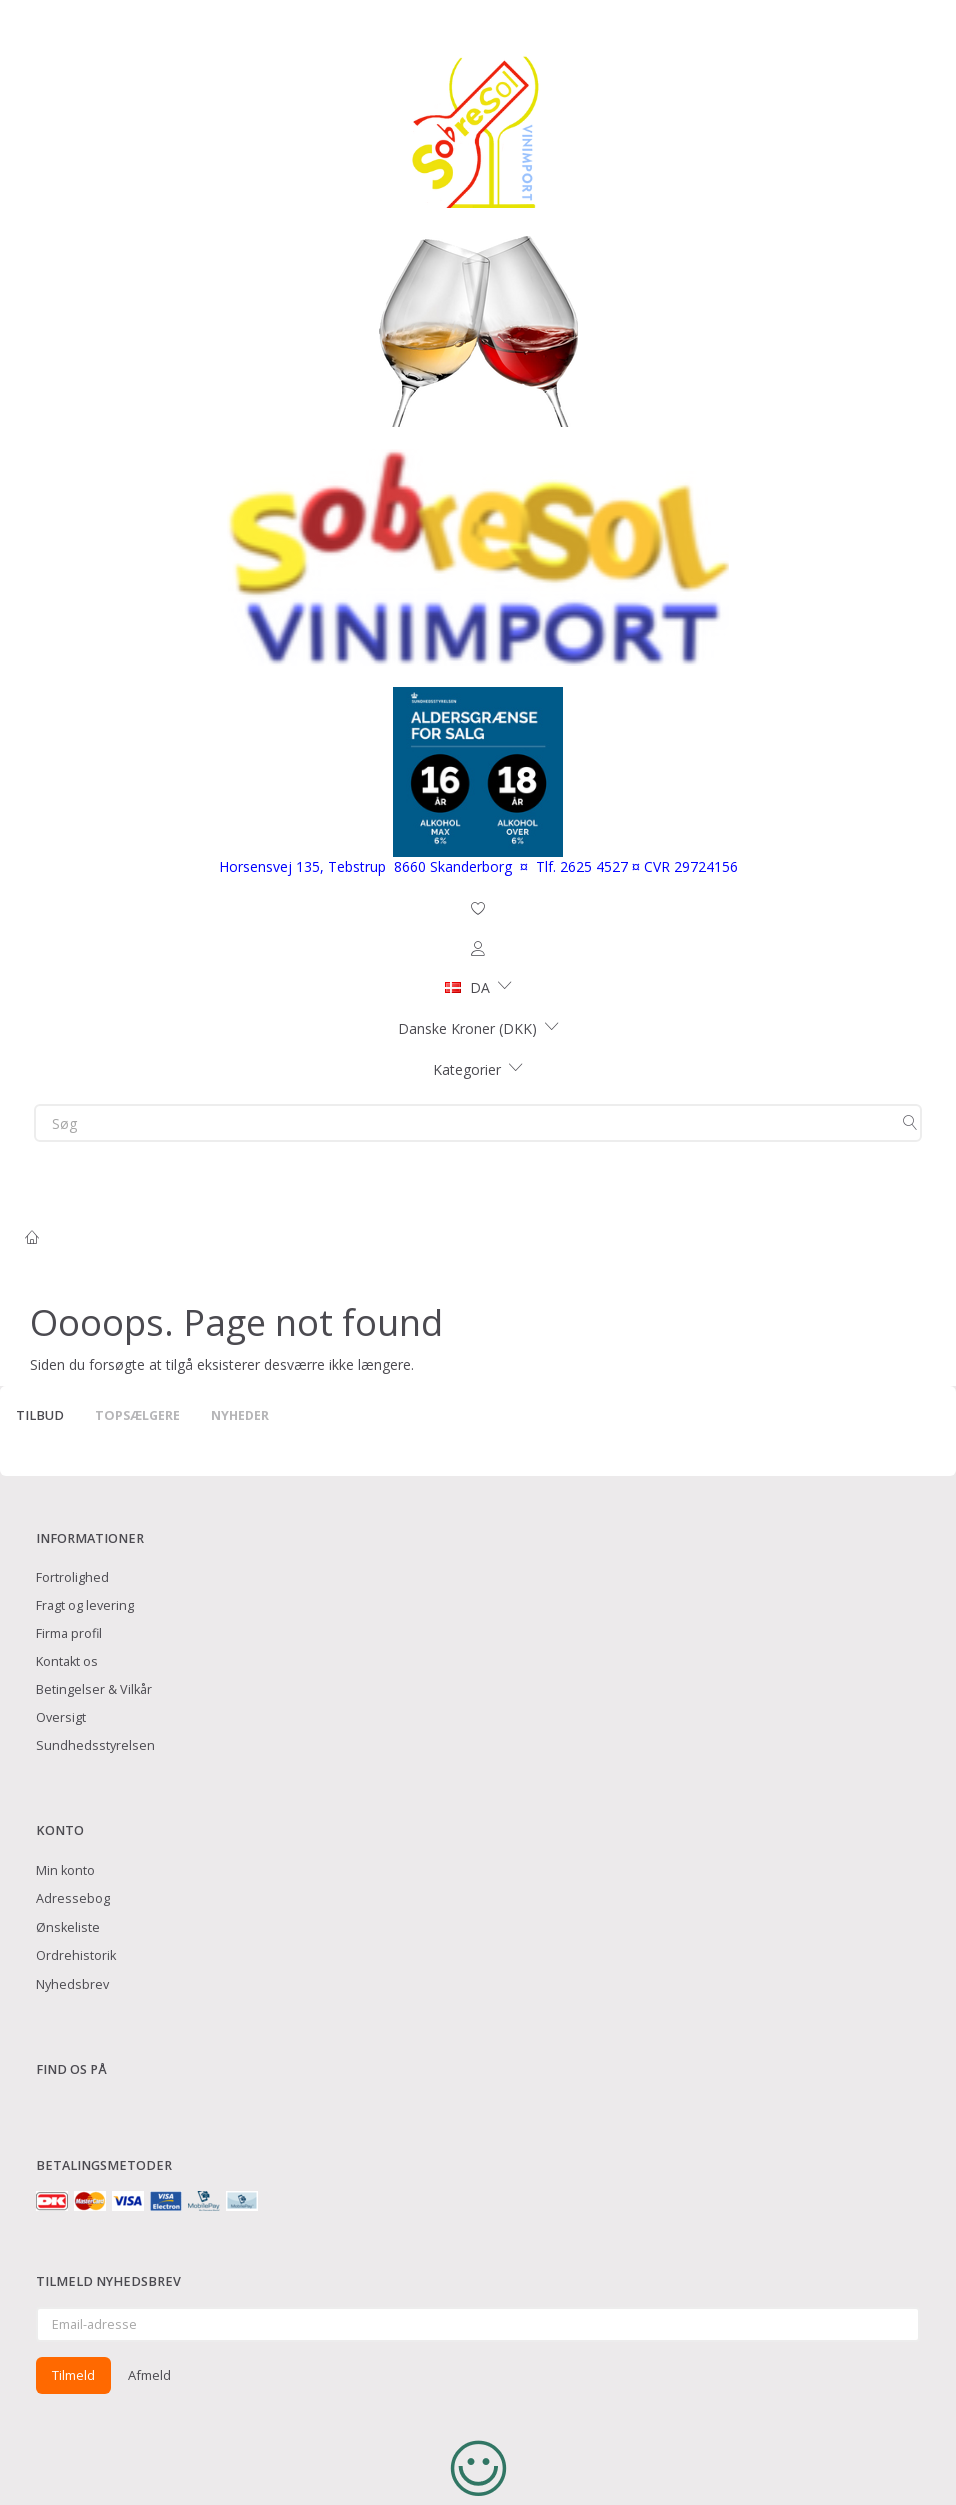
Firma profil (69, 1633)
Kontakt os (67, 1661)
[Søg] (910, 1123)
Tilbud (40, 1415)
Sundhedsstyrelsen (95, 1745)
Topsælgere (137, 1415)
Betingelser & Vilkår (94, 1689)
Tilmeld (73, 2375)
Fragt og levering (85, 1605)
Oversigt (61, 1717)
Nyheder (240, 1415)
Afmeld (149, 2375)
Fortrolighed (72, 1577)
